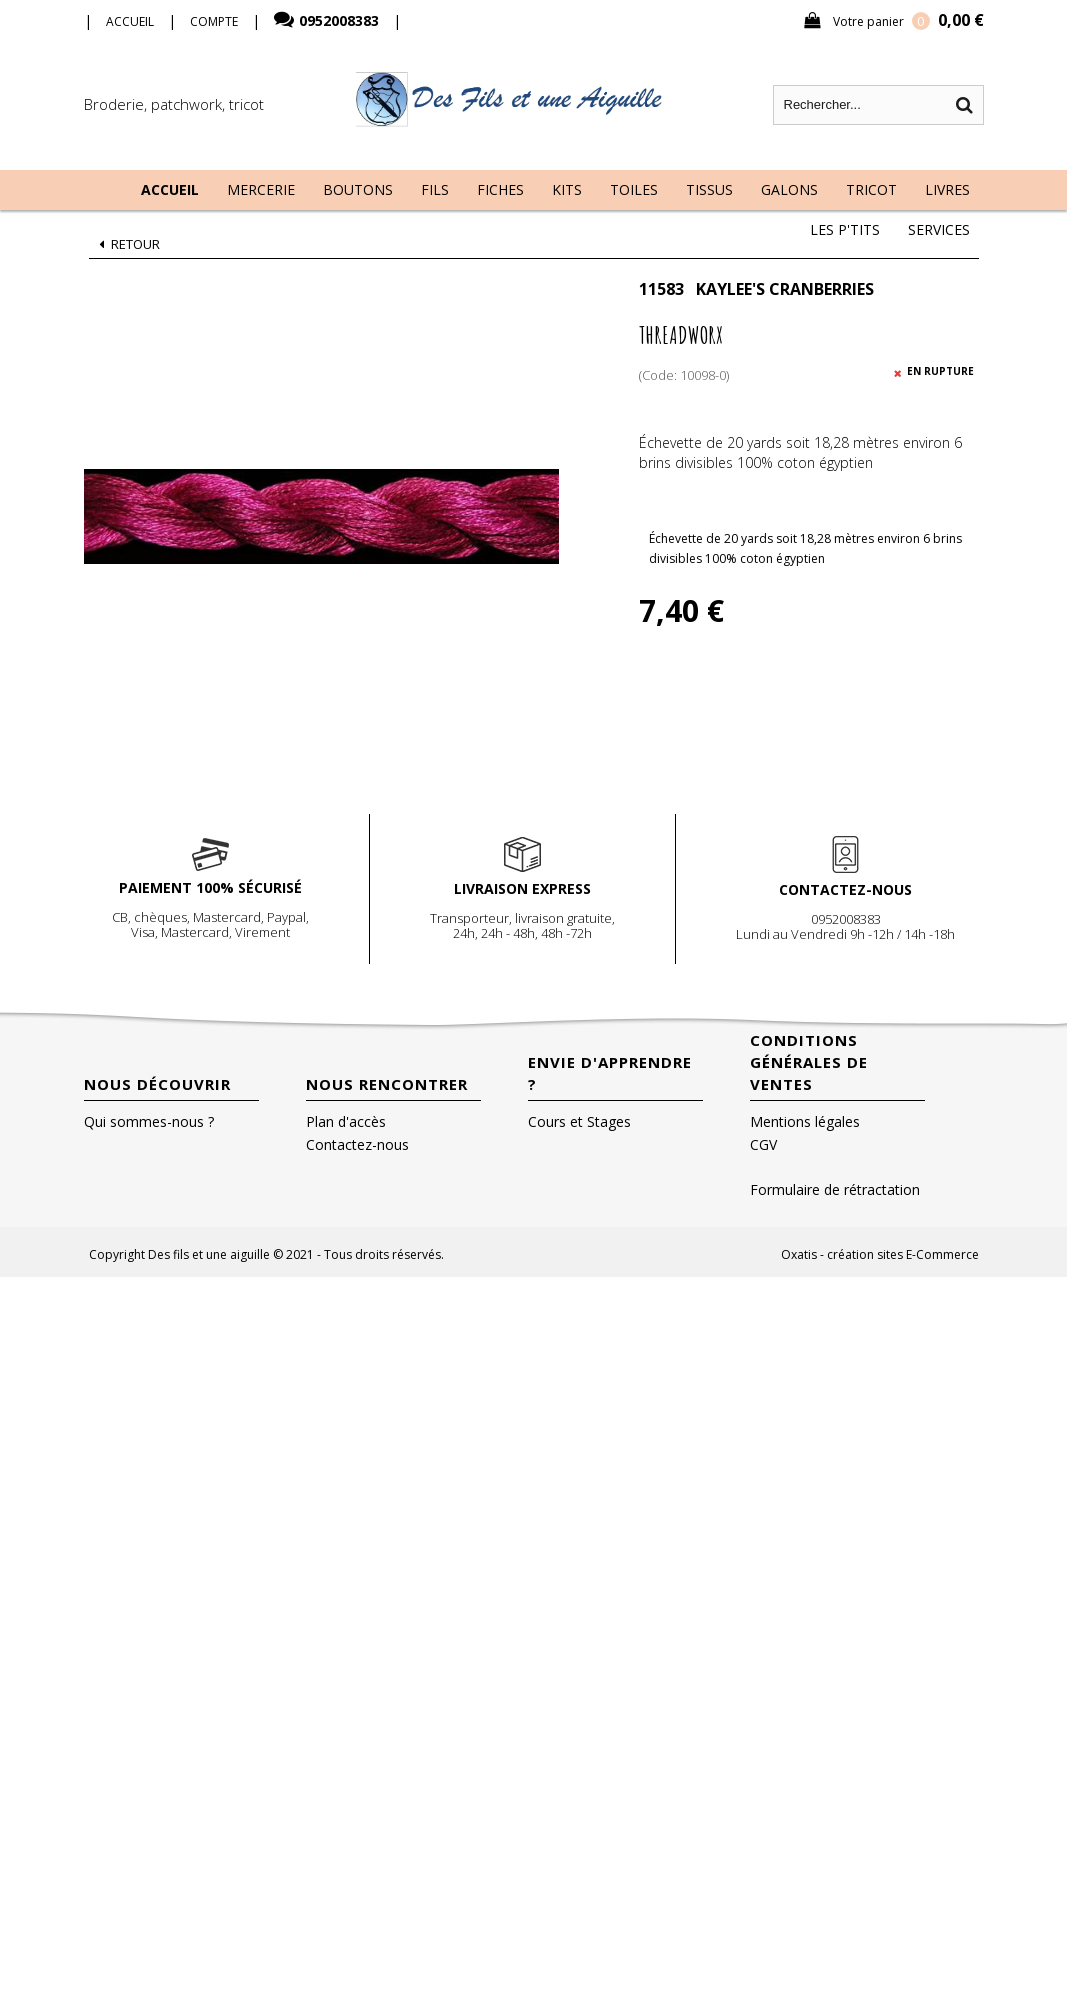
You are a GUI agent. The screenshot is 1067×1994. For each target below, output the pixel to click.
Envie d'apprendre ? (610, 1073)
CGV (763, 1144)
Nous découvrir (157, 1084)
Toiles (634, 189)
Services (939, 229)
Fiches (500, 189)
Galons (789, 189)
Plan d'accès (346, 1121)
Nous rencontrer (387, 1084)
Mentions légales (805, 1121)
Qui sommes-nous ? (149, 1121)
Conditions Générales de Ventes (809, 1062)
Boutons (358, 189)
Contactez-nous (357, 1144)
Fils (435, 189)
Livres (947, 189)
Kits (567, 189)
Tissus (709, 189)
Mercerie (261, 189)
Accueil (170, 189)
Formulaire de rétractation (835, 1189)
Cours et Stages (579, 1121)
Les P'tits (845, 229)
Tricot (871, 189)
